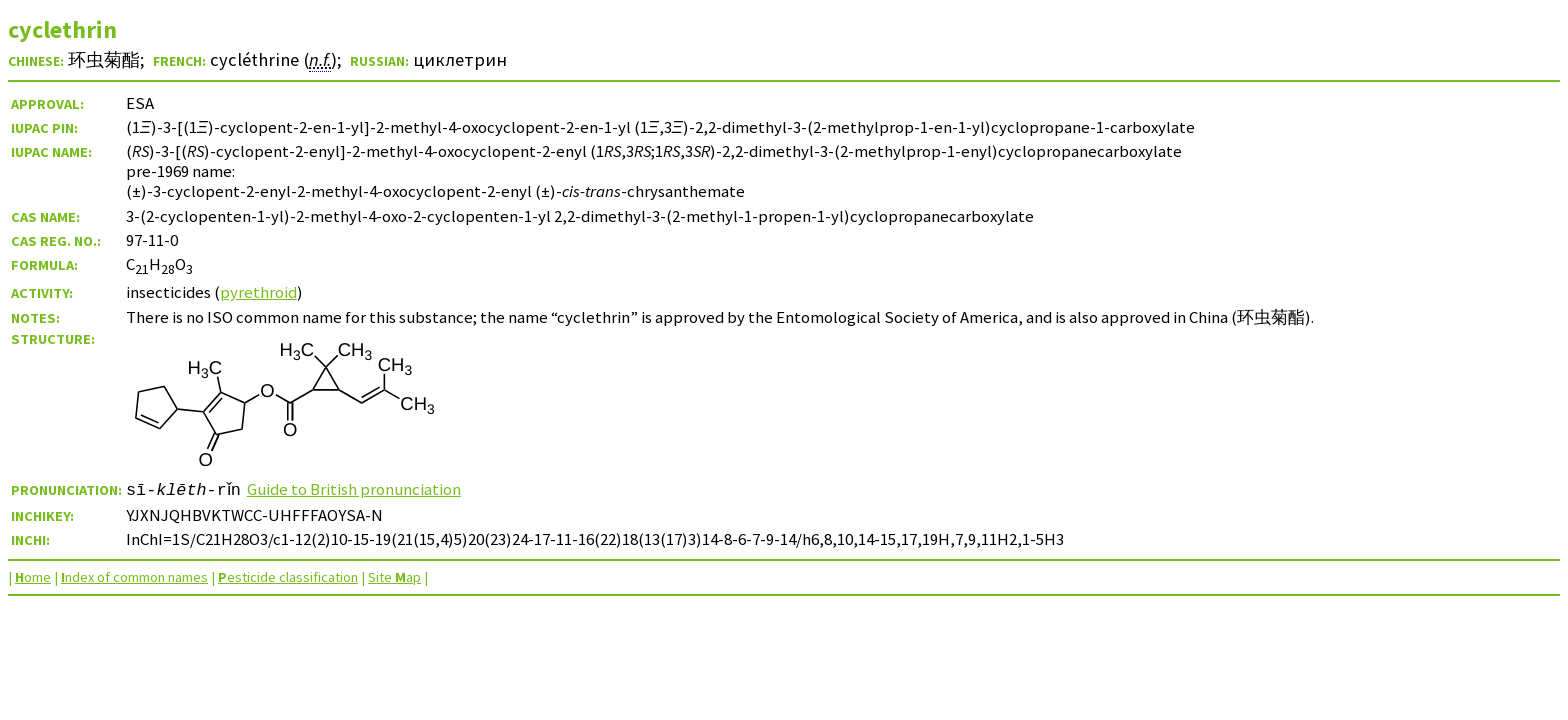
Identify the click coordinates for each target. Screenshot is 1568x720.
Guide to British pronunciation (360, 489)
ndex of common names (134, 577)
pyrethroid (258, 292)
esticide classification (288, 577)
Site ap (394, 577)
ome (33, 577)
